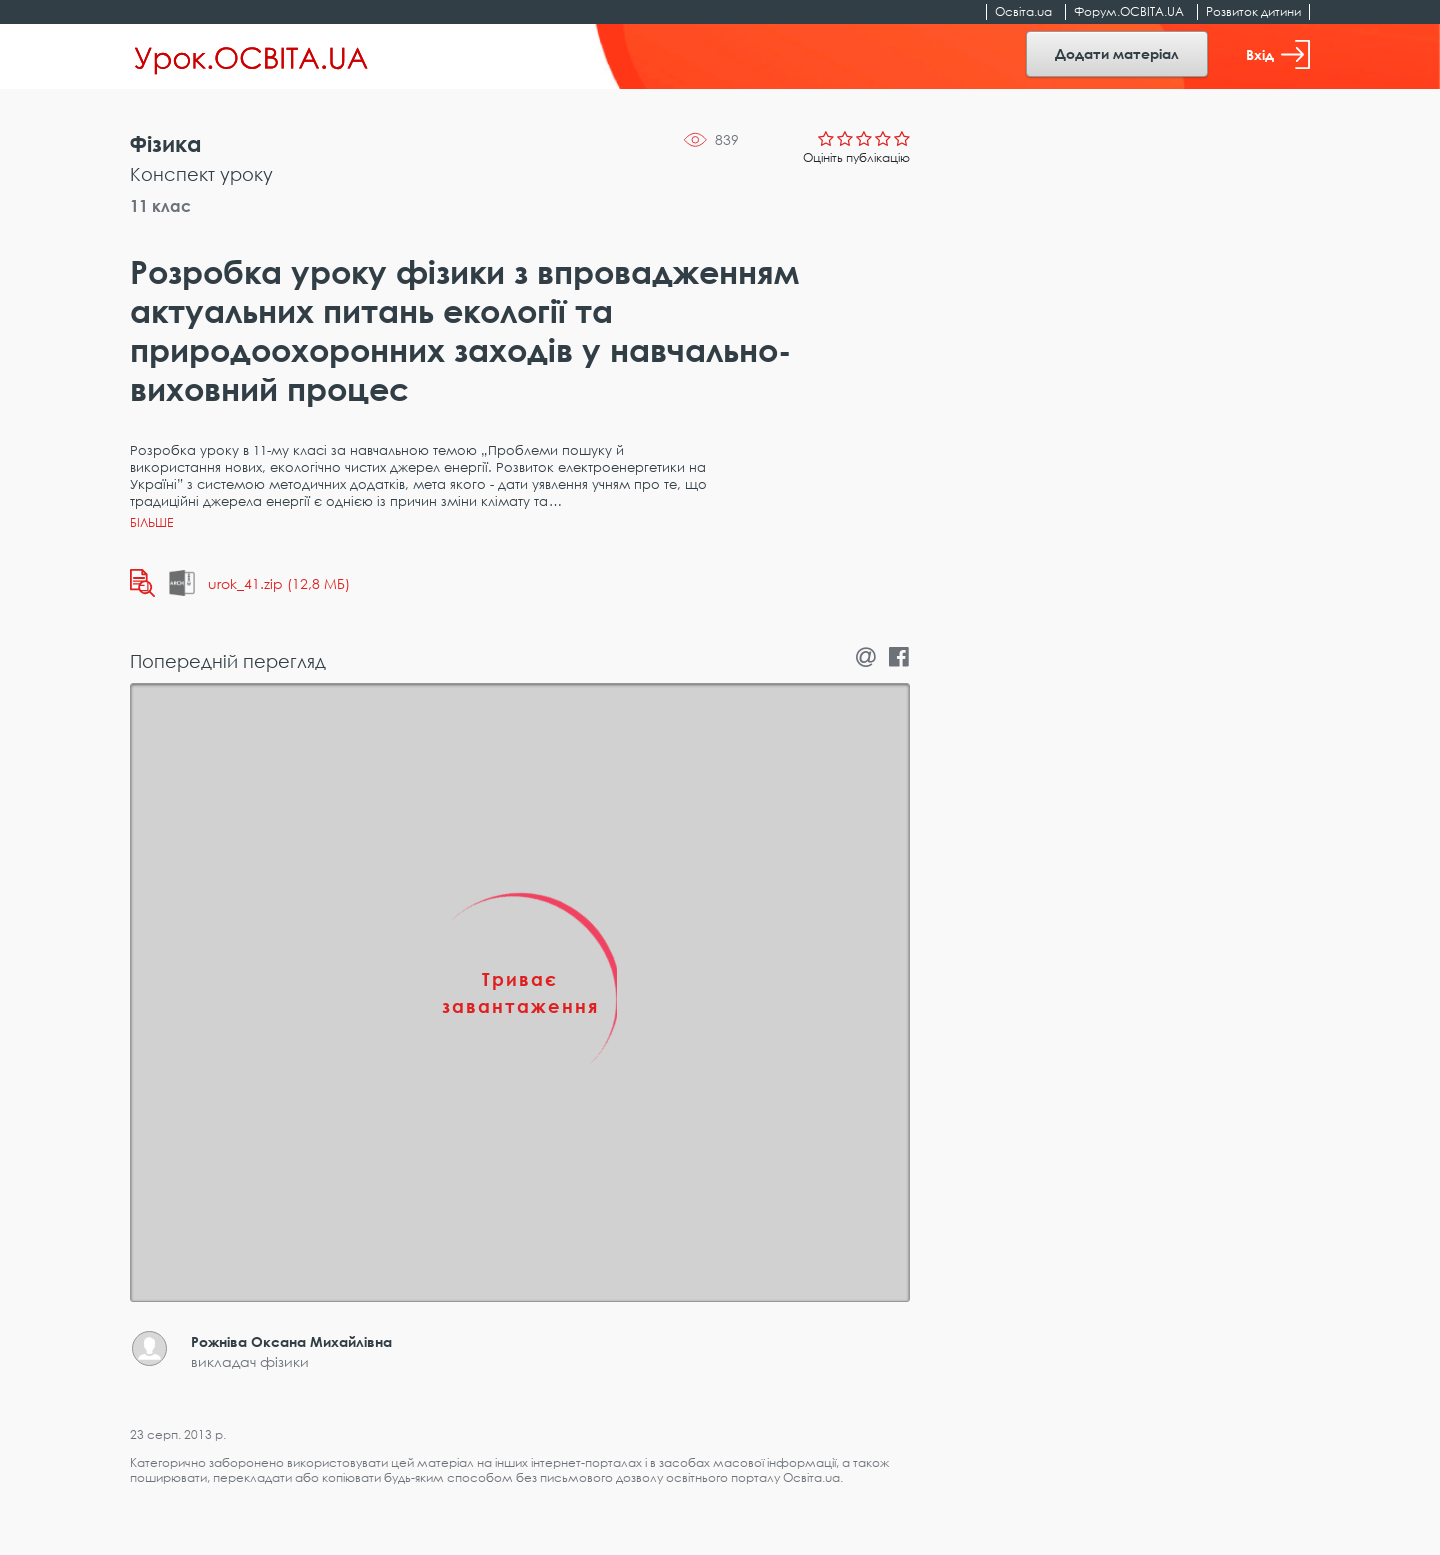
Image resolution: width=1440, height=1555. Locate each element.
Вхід (1278, 54)
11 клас (160, 206)
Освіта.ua (1023, 11)
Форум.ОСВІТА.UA (1129, 11)
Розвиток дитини (1253, 11)
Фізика (166, 143)
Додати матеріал (1117, 53)
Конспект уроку (201, 174)
